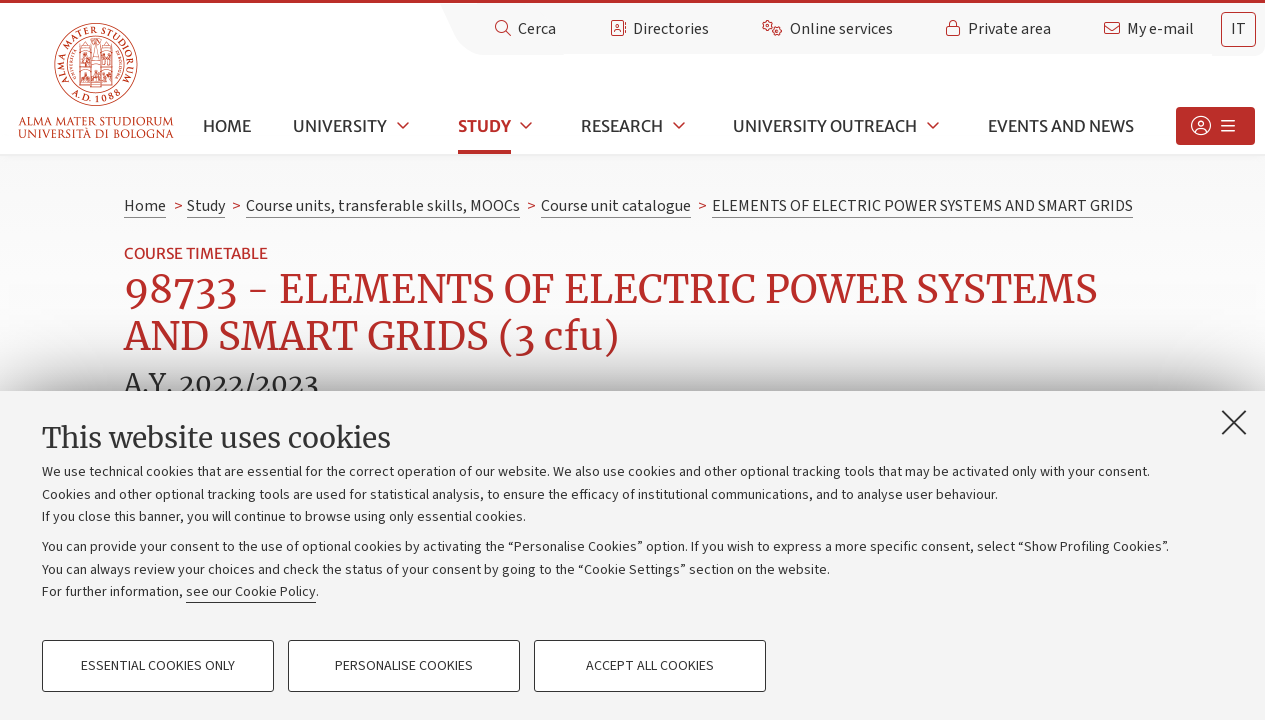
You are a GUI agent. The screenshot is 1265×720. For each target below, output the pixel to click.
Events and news (1061, 126)
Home (227, 126)
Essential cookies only (158, 666)
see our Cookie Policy (251, 592)
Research (622, 126)
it (1238, 29)
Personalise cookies (404, 666)
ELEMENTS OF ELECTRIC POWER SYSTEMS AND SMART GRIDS (922, 206)
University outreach (825, 126)
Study (484, 126)
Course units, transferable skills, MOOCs (383, 206)
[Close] (1234, 422)
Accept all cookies (650, 666)
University (340, 126)
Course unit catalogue (616, 206)
